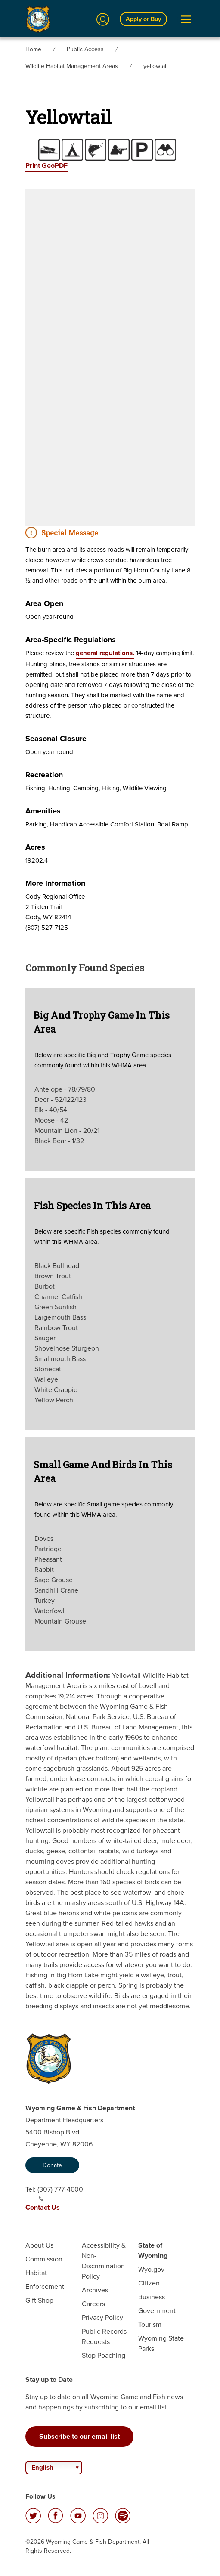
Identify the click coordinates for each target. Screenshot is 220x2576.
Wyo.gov (151, 2269)
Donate (52, 2165)
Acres (35, 847)
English (42, 2467)
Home (33, 49)
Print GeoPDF (46, 165)
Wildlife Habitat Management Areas (71, 66)
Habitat (36, 2273)
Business (151, 2297)
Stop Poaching (103, 2355)
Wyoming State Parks (161, 2343)
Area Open (44, 603)
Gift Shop (39, 2300)
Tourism (149, 2324)
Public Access (85, 49)
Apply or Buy (143, 19)
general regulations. (105, 653)
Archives (95, 2290)
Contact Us (42, 2207)
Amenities (43, 810)
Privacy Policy (102, 2317)
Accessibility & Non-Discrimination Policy (104, 2260)
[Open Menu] (186, 19)
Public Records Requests (104, 2336)
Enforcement (44, 2286)
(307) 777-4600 (60, 2193)
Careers (93, 2304)
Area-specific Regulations (70, 639)
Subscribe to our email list (79, 2436)
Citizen (149, 2283)
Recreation (44, 774)
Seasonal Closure (56, 738)
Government (157, 2311)
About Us (39, 2245)
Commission (43, 2259)
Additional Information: (67, 1675)
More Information (55, 883)
